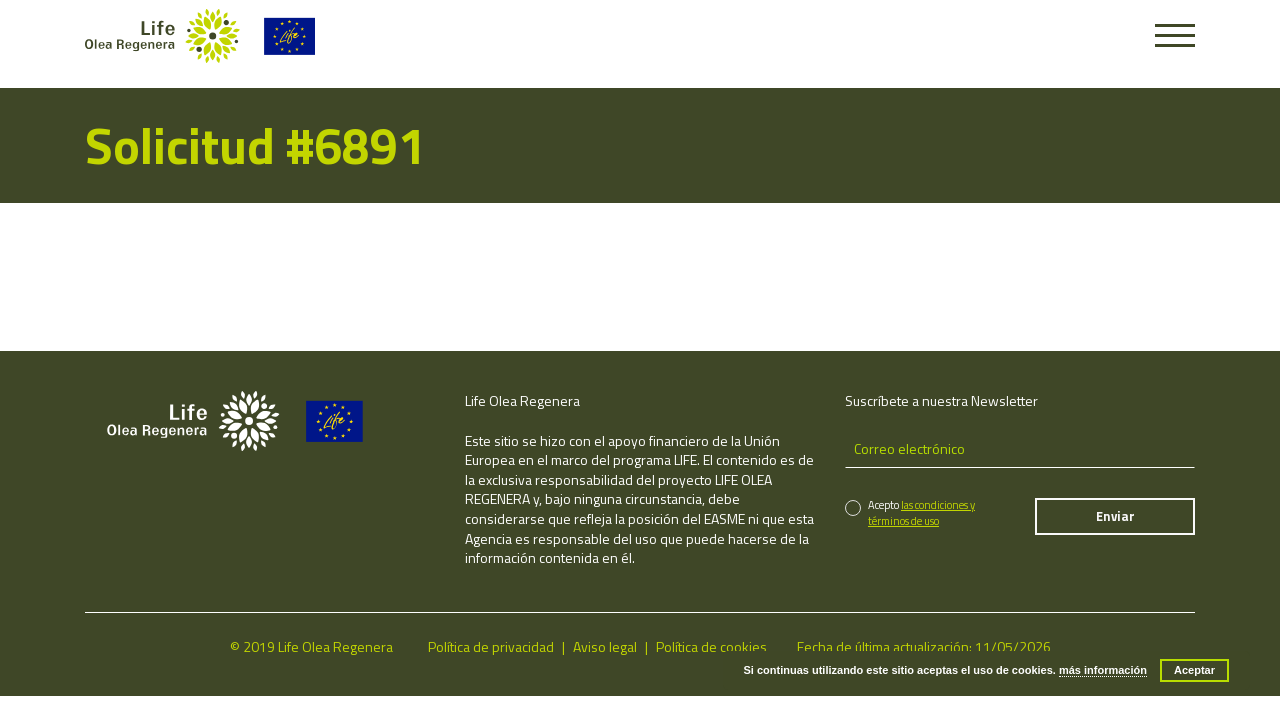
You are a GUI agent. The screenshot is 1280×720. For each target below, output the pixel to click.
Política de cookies (711, 646)
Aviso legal (605, 646)
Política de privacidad (491, 646)
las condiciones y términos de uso (921, 512)
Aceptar (1194, 670)
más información (1103, 670)
